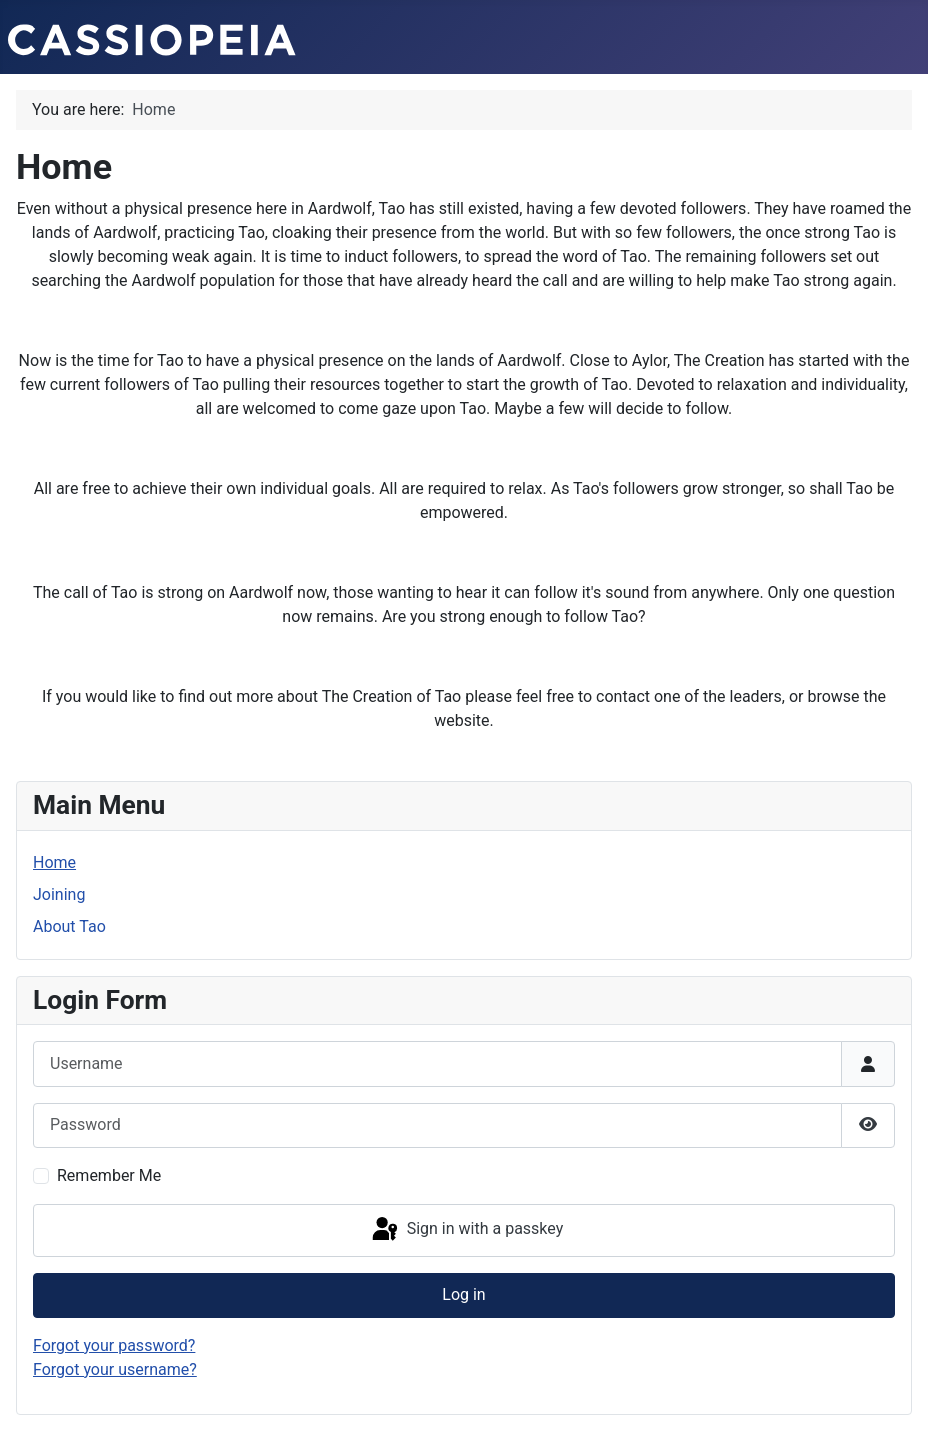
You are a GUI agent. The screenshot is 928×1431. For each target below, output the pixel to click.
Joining (59, 894)
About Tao (69, 926)
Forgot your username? (115, 1369)
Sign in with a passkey (466, 1230)
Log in (463, 1294)
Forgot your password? (114, 1345)
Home (54, 862)
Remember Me (109, 1175)
